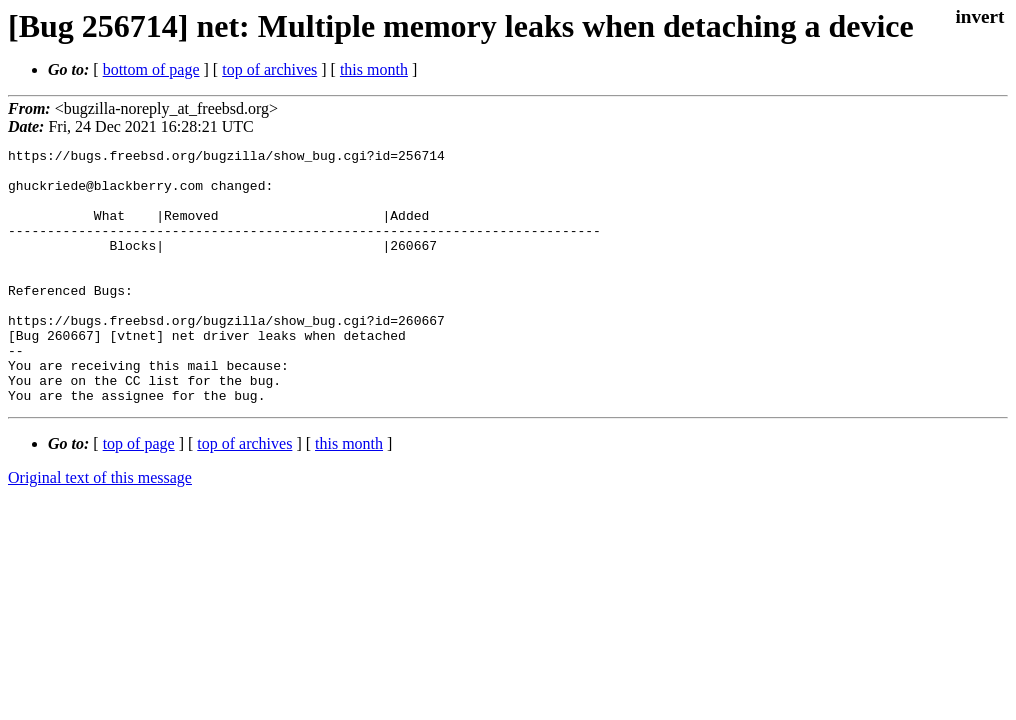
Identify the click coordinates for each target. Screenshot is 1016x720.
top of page (139, 494)
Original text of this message (100, 528)
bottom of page (151, 69)
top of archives (269, 69)
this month (374, 69)
